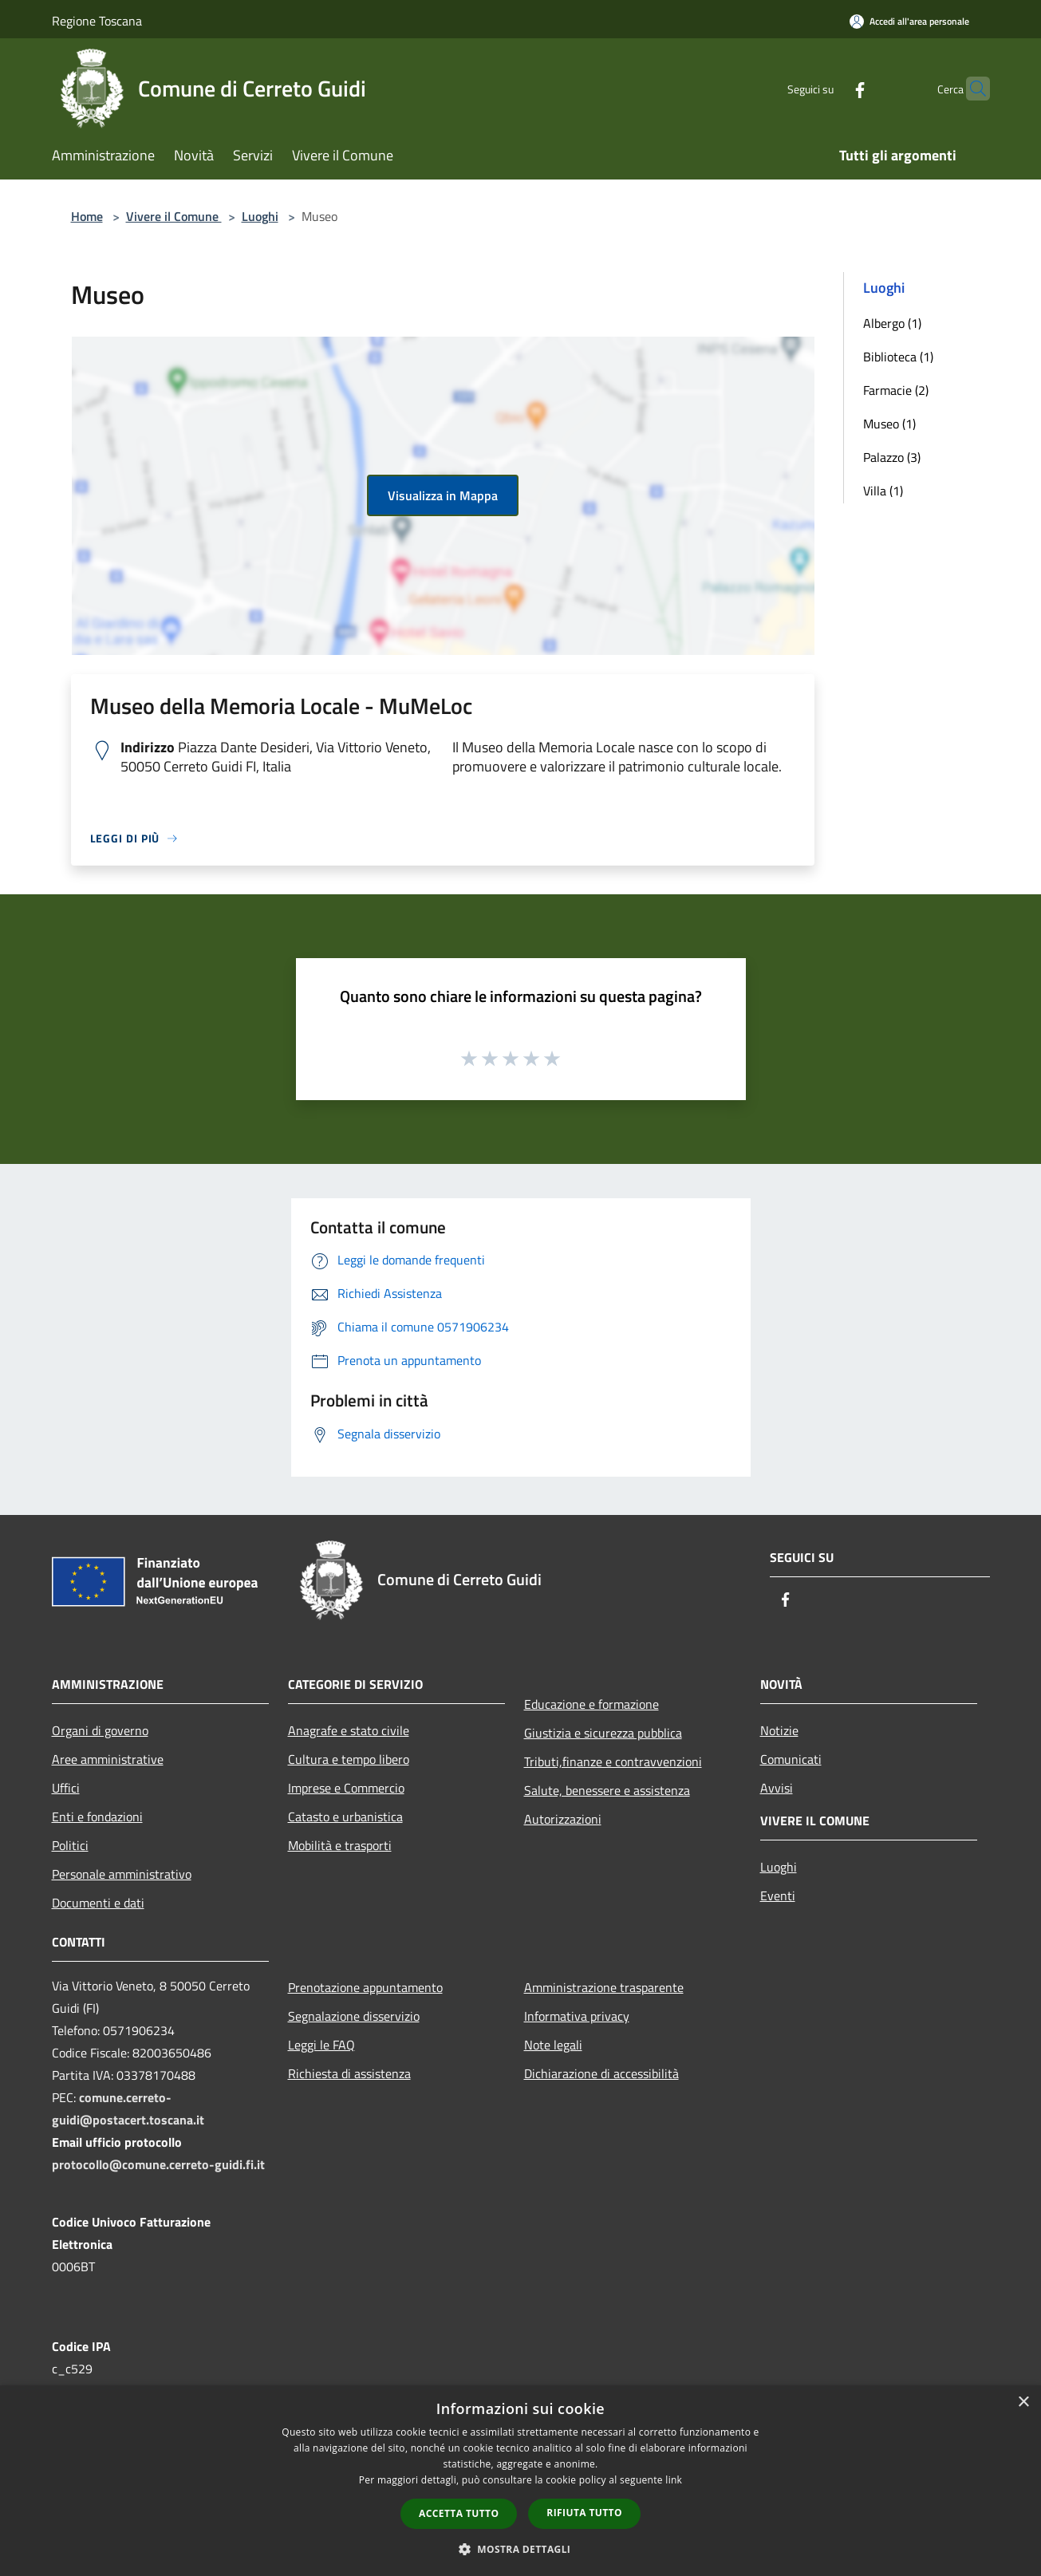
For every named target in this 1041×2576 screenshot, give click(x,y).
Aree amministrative (108, 1759)
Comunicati (791, 1759)
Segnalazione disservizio (354, 2016)
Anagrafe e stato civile (348, 1730)
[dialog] (520, 2480)
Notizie (779, 1730)
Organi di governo (100, 1730)
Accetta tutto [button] (459, 2513)
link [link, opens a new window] (673, 2480)
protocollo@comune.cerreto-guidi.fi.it (158, 2164)
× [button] (1023, 2402)
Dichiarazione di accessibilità (601, 2073)
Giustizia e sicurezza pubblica (603, 1732)
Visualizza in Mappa (443, 495)
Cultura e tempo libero (348, 1759)
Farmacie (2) (896, 390)
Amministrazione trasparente (604, 1987)
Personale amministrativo (121, 1874)
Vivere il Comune (174, 216)
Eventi (777, 1895)
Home (87, 216)
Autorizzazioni (562, 1818)
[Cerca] (971, 88)
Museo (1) (889, 423)
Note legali (553, 2044)
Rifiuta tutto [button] (584, 2512)
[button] (521, 2549)
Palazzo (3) (892, 457)
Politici (70, 1845)
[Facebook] (829, 88)
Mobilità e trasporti (340, 1845)
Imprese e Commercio (346, 1787)
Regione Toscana (97, 20)
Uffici (66, 1787)
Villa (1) (883, 490)
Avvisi (776, 1787)
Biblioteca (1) (898, 356)
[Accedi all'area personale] (909, 21)
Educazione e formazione (591, 1704)
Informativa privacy (576, 2016)
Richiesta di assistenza (349, 2073)
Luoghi (260, 216)
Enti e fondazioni (97, 1816)
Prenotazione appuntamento (365, 1987)
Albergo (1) (892, 323)
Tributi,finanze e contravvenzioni (613, 1761)
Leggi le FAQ (321, 2044)
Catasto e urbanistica (345, 1816)
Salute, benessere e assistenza (607, 1790)
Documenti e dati (98, 1902)
